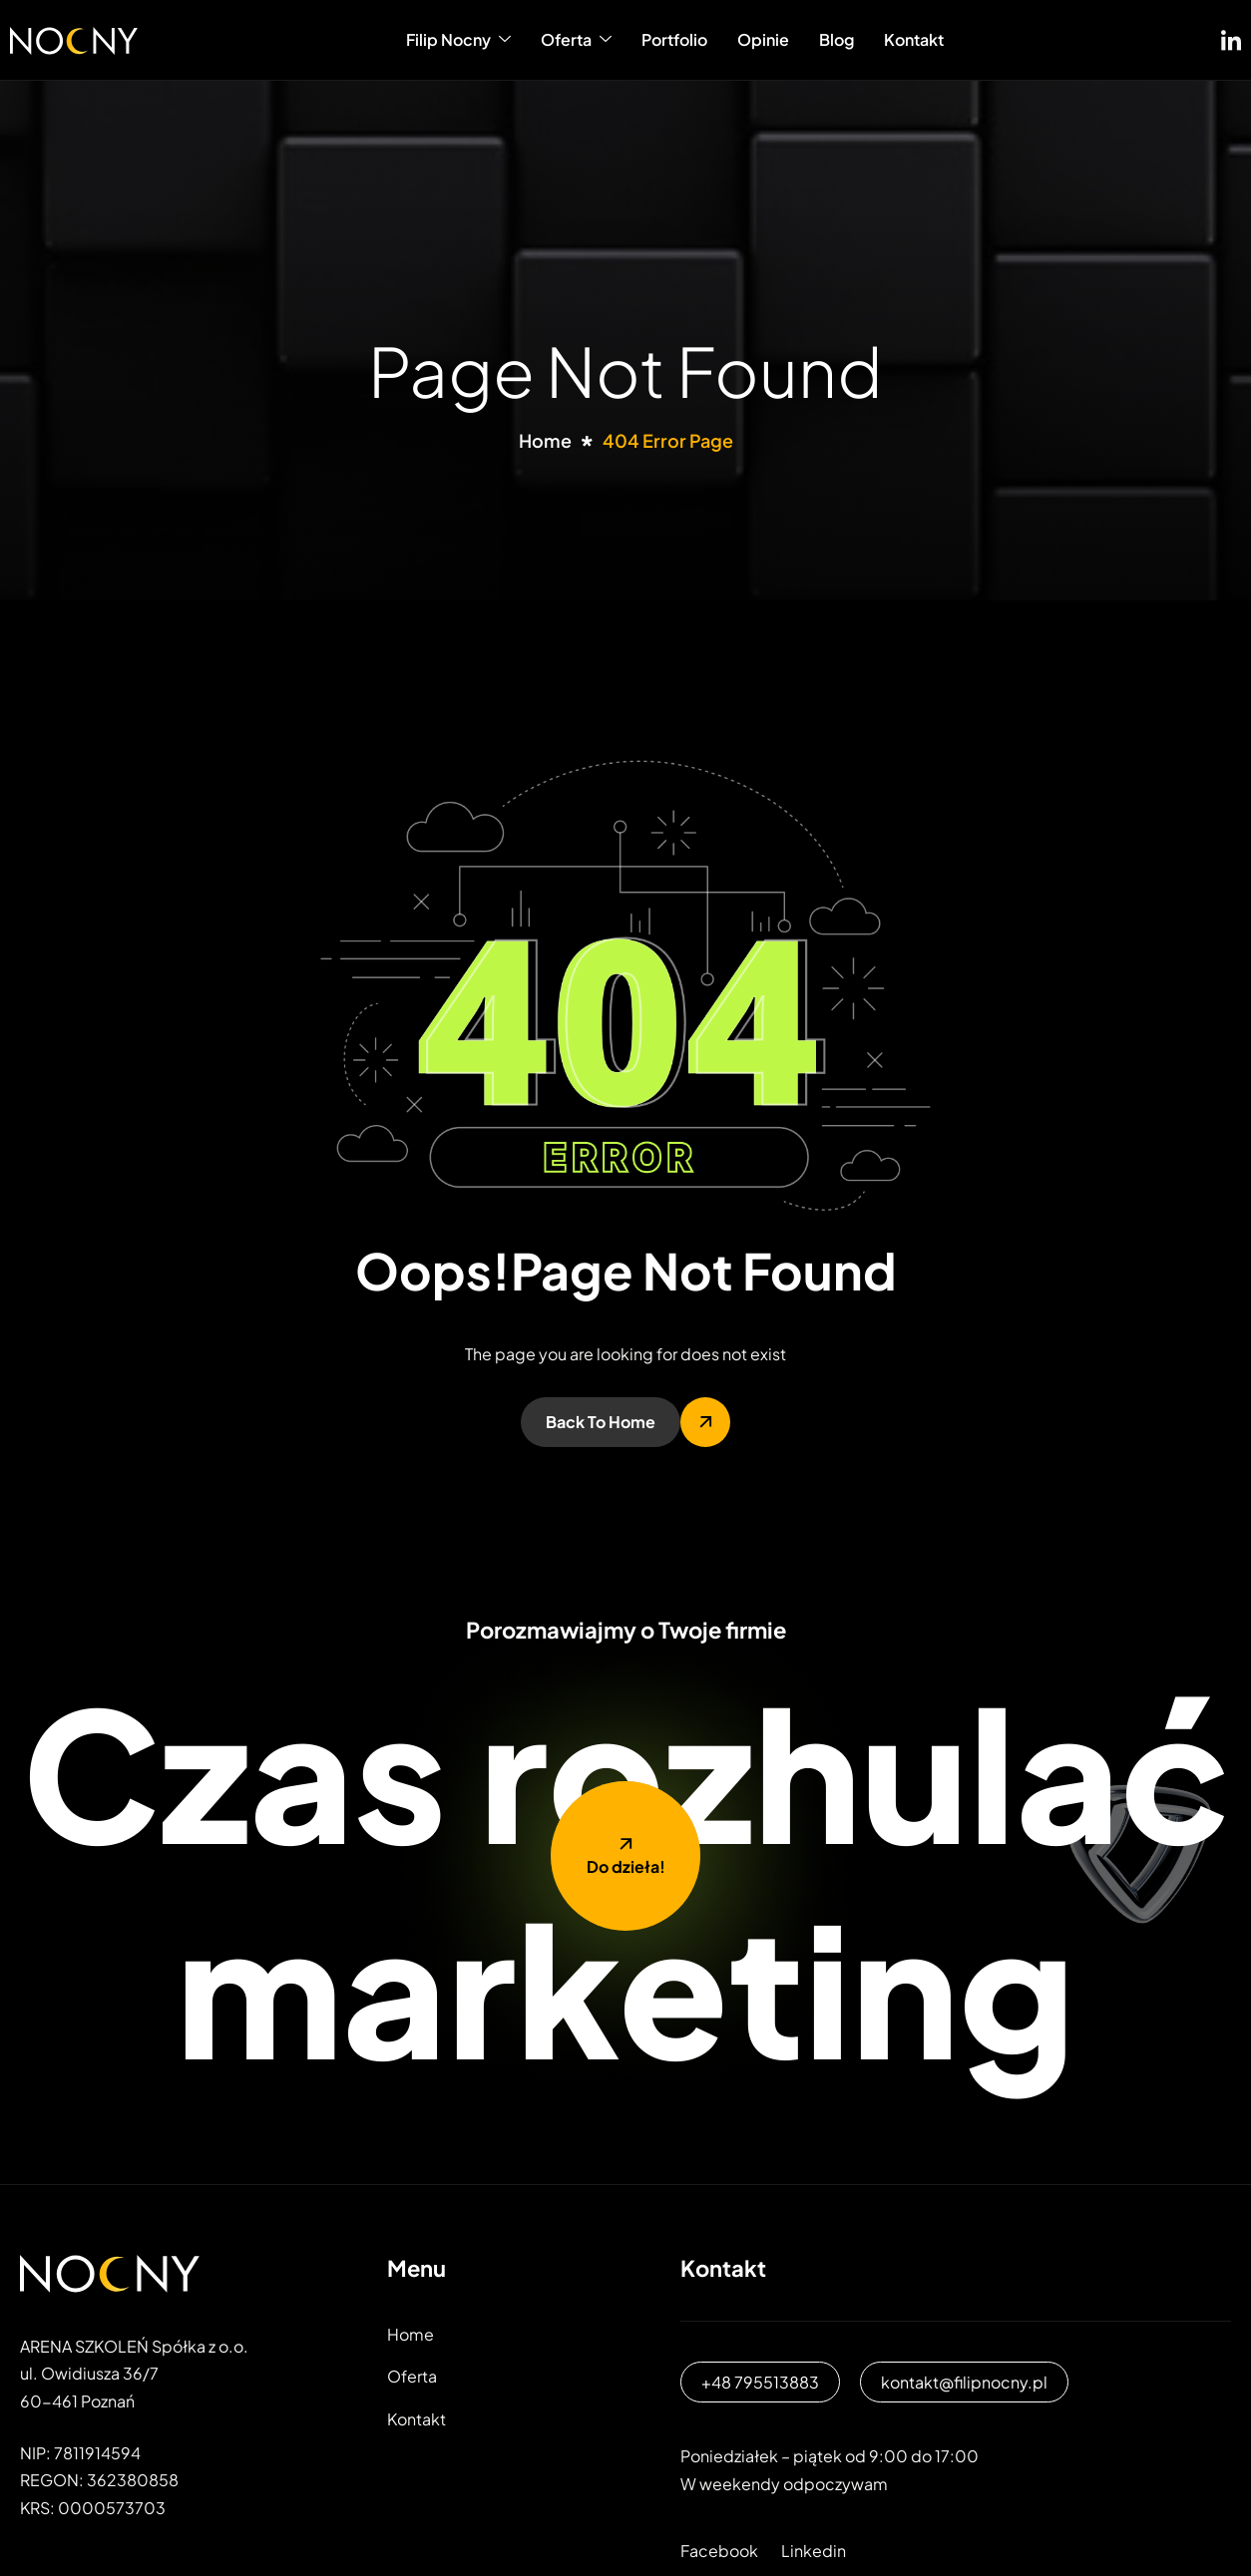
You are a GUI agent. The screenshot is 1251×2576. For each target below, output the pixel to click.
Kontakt (914, 39)
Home (410, 2334)
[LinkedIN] (1231, 36)
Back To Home (600, 1421)
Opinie (763, 39)
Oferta (576, 39)
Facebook (719, 2550)
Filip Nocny (458, 39)
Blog (836, 39)
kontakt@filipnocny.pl (964, 2382)
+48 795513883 (760, 2382)
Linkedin (813, 2550)
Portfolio (674, 39)
